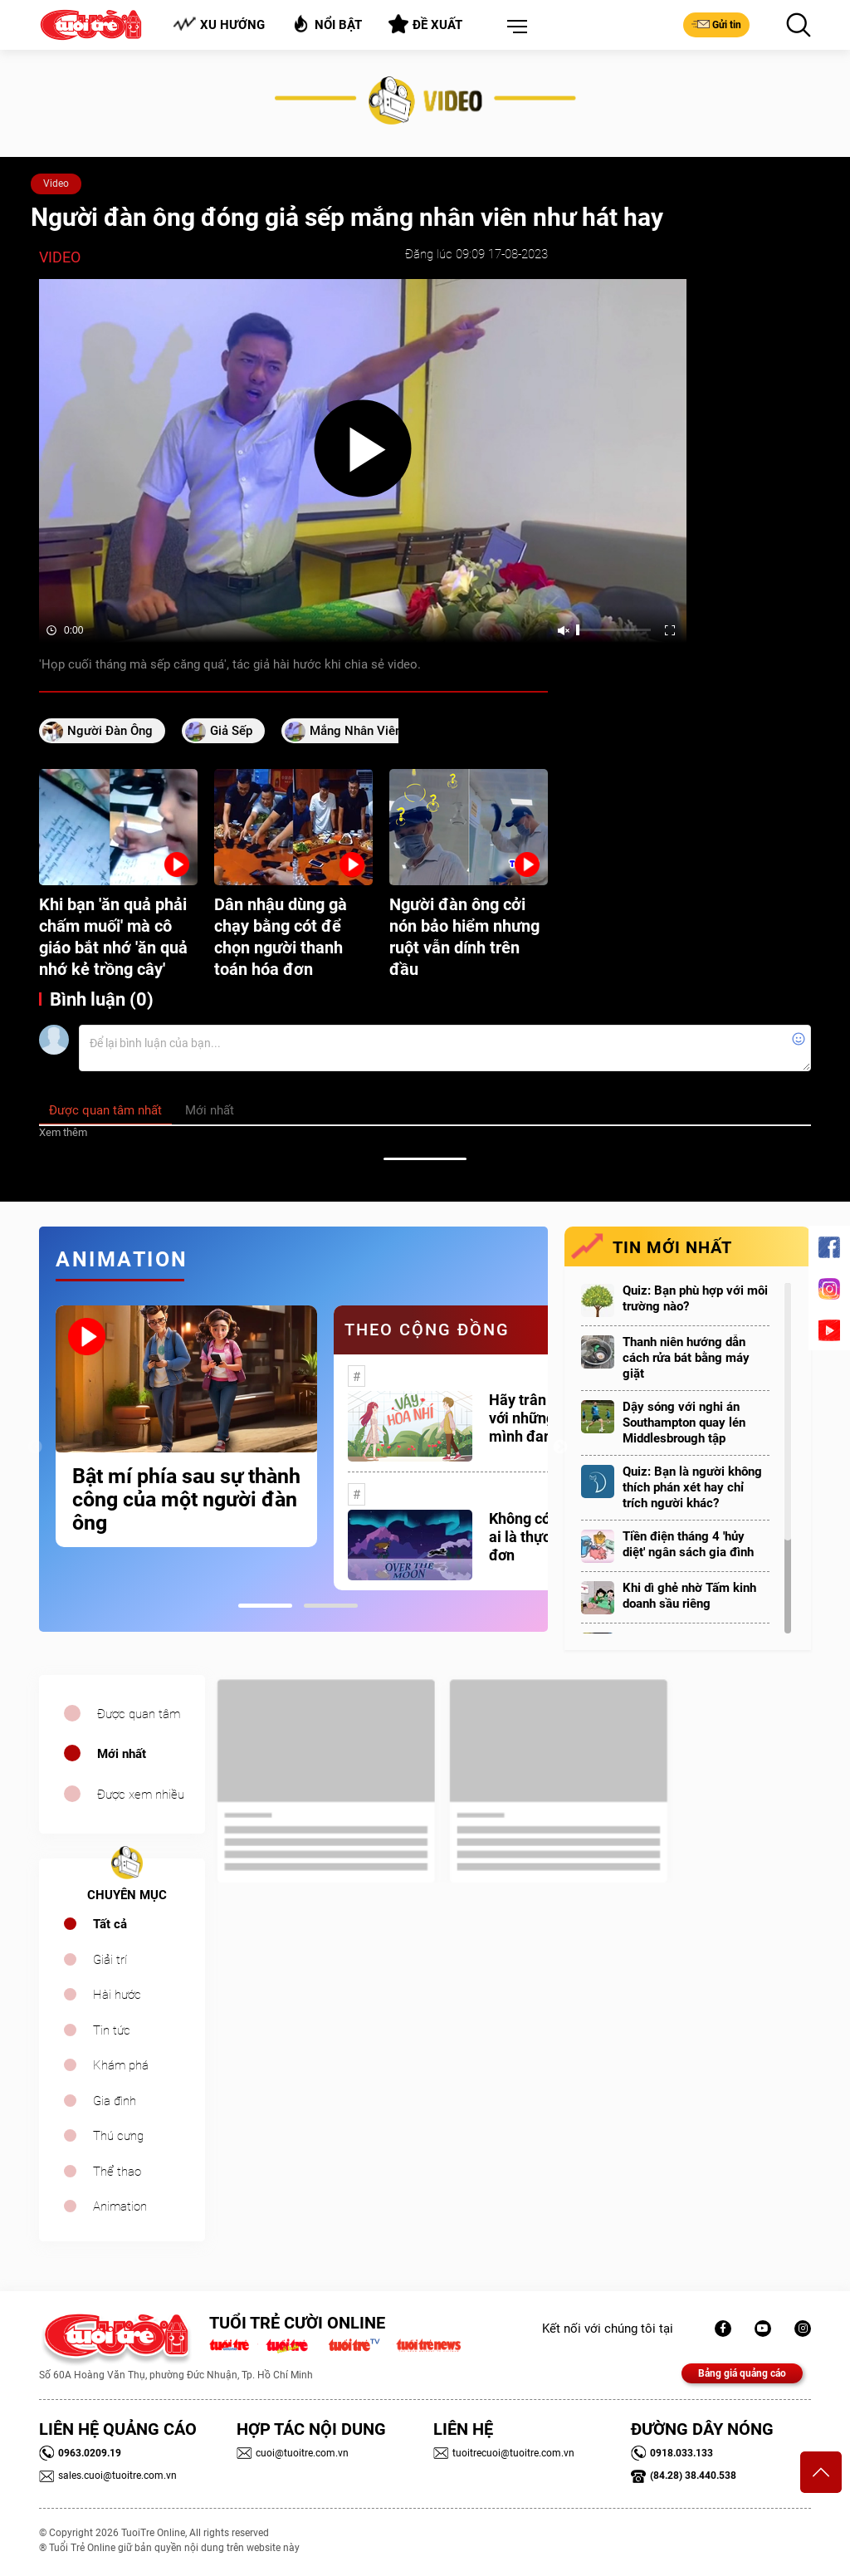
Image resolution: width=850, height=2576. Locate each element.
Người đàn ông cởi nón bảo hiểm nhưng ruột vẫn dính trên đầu (464, 936)
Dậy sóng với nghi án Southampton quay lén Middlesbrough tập (684, 1422)
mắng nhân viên (356, 730)
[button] (514, 27)
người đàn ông (110, 730)
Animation (120, 2206)
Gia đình (114, 2101)
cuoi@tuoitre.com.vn (293, 2453)
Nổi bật (326, 23)
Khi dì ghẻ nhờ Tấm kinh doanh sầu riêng (689, 1595)
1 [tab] (265, 1606)
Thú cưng (118, 2135)
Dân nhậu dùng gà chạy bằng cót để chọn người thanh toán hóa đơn (280, 936)
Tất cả (110, 1924)
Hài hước (117, 1994)
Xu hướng (219, 24)
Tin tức (111, 2030)
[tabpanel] (186, 1426)
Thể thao (117, 2171)
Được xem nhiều (140, 1794)
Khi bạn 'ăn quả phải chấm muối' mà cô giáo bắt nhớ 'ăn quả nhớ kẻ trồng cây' (113, 936)
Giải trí (110, 1959)
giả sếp (231, 730)
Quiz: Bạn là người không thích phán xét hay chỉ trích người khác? (692, 1487)
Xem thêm (63, 1132)
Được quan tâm (138, 1714)
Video (56, 183)
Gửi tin (716, 24)
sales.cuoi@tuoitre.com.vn (108, 2475)
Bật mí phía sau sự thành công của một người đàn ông (186, 1500)
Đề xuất (425, 24)
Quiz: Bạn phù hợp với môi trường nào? (695, 1298)
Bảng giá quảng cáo (742, 2373)
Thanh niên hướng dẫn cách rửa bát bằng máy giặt (686, 1358)
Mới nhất (121, 1753)
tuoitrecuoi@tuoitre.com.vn (503, 2453)
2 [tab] (331, 1606)
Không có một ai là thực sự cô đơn (539, 1537)
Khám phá (121, 2065)
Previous (35, 1447)
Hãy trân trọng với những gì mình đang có (537, 1418)
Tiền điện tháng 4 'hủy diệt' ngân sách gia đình (688, 1544)
